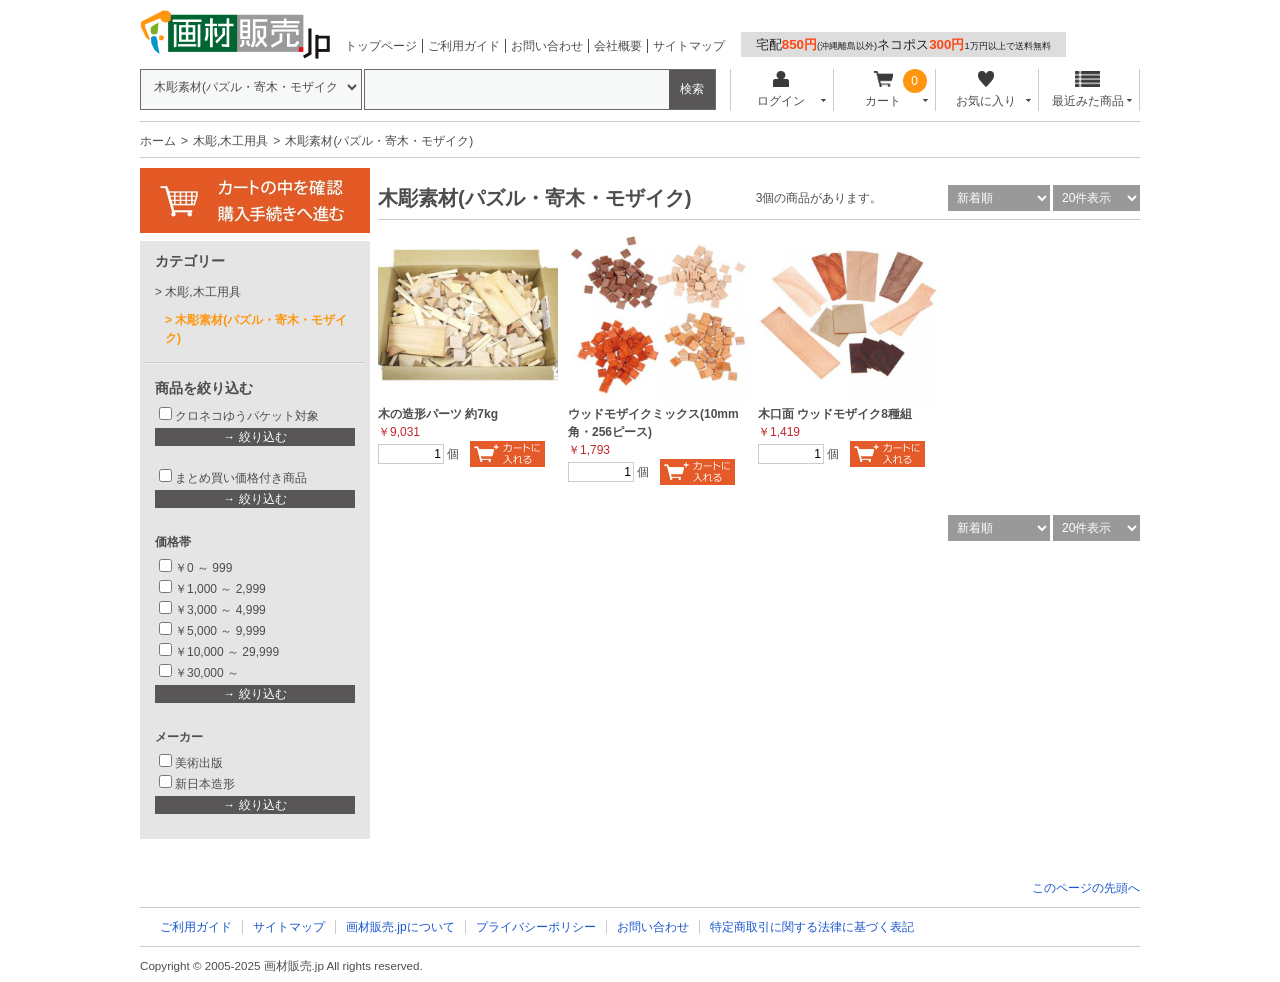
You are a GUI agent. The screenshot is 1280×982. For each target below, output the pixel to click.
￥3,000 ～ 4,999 (220, 610)
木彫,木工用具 (230, 141)
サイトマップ (689, 46)
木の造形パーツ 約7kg (438, 414)
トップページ (381, 46)
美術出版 (199, 763)
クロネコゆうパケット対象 (247, 416)
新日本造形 (205, 784)
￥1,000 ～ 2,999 (220, 589)
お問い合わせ (547, 46)
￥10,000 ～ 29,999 (227, 652)
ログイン (780, 89)
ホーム (158, 141)
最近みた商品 (1088, 89)
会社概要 (618, 46)
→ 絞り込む (254, 437)
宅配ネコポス (903, 44)
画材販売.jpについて (400, 927)
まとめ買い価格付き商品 (241, 478)
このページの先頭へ (1086, 888)
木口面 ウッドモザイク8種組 (835, 414)
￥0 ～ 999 (203, 568)
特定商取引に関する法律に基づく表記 (812, 927)
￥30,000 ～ (208, 673)
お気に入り (985, 89)
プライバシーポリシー (536, 927)
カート (883, 89)
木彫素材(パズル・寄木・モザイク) (256, 329)
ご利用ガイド (464, 46)
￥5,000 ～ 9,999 (220, 631)
